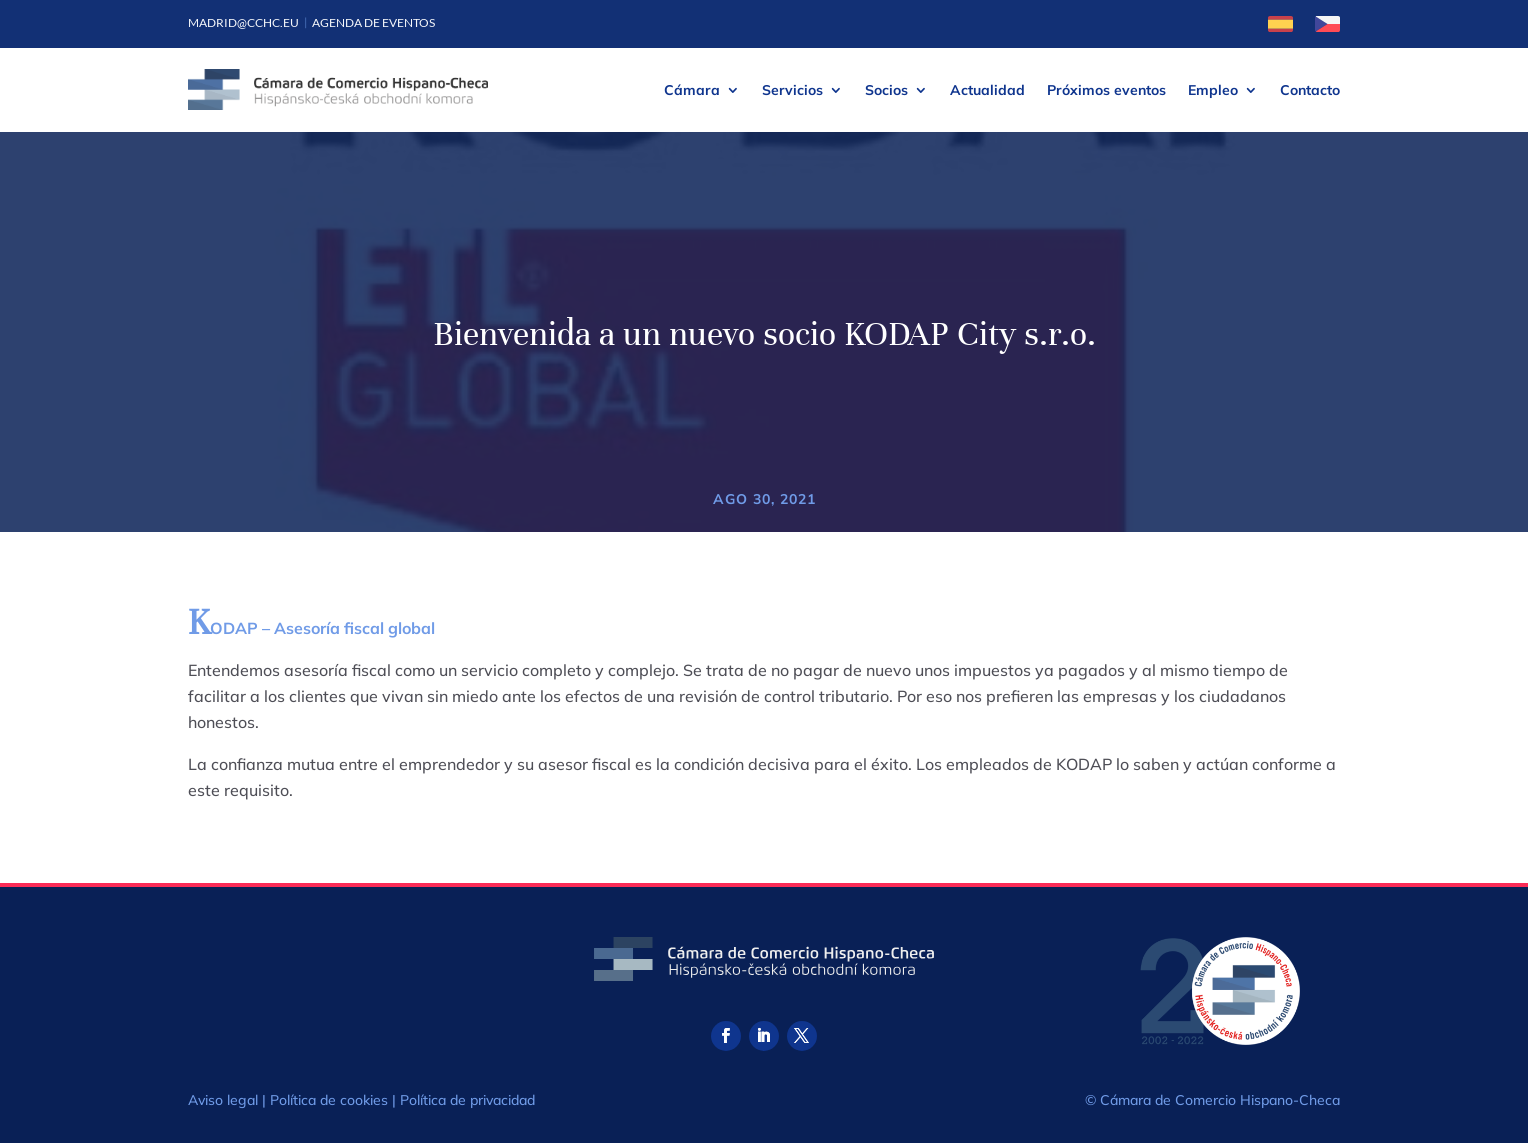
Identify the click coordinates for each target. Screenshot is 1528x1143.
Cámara (692, 90)
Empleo (1213, 90)
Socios (886, 90)
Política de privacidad (467, 1100)
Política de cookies (329, 1100)
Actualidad (987, 90)
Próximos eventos (1106, 90)
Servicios (792, 90)
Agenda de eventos (373, 22)
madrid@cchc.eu (243, 22)
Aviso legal (223, 1100)
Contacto (1310, 90)
